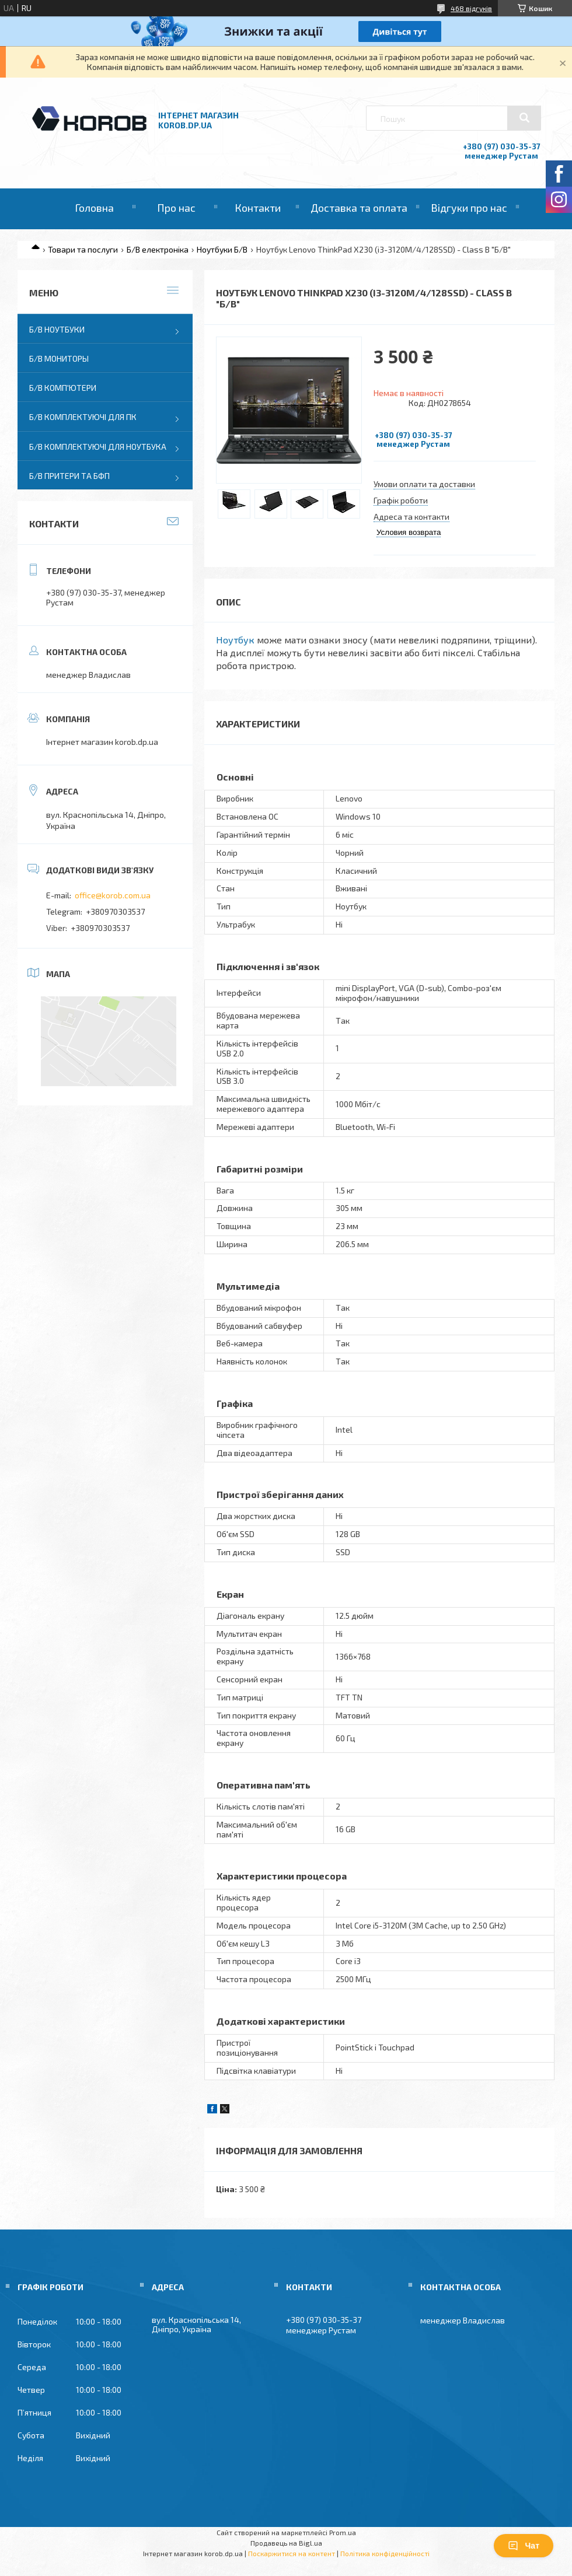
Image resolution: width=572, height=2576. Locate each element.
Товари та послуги (83, 249)
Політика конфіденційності (385, 2553)
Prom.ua (342, 2532)
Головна (94, 207)
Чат (523, 2545)
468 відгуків (471, 8)
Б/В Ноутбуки (57, 329)
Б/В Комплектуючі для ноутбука (97, 447)
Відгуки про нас (469, 207)
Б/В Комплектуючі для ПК (83, 417)
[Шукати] (524, 118)
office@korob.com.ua (113, 895)
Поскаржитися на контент (291, 2553)
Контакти (258, 207)
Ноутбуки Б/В (222, 249)
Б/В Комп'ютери (62, 388)
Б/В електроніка (158, 249)
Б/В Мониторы (59, 358)
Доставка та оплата (359, 207)
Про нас (176, 207)
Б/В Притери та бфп (69, 476)
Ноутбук (235, 639)
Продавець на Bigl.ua (286, 2543)
